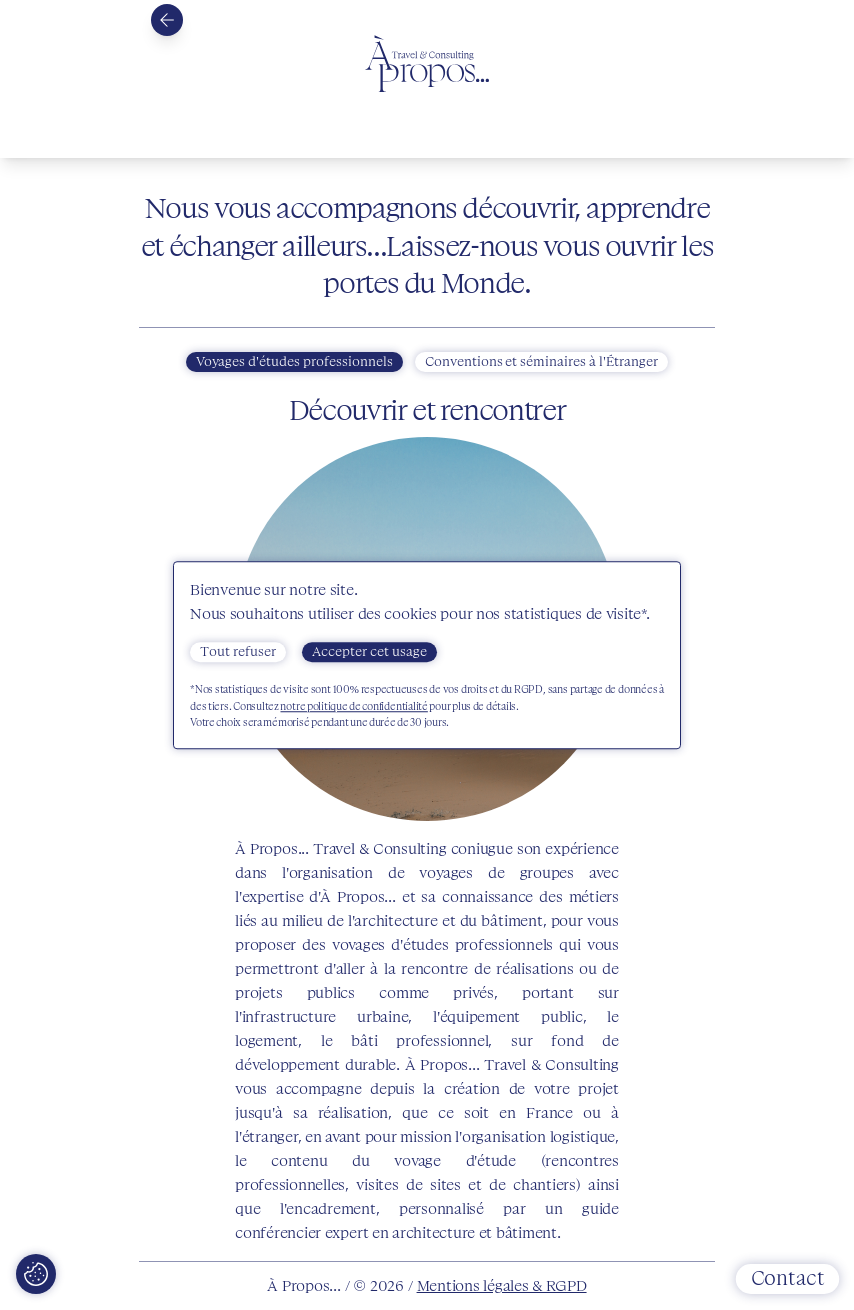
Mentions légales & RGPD (502, 1286)
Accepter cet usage (369, 651)
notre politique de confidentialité (353, 706)
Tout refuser (238, 651)
